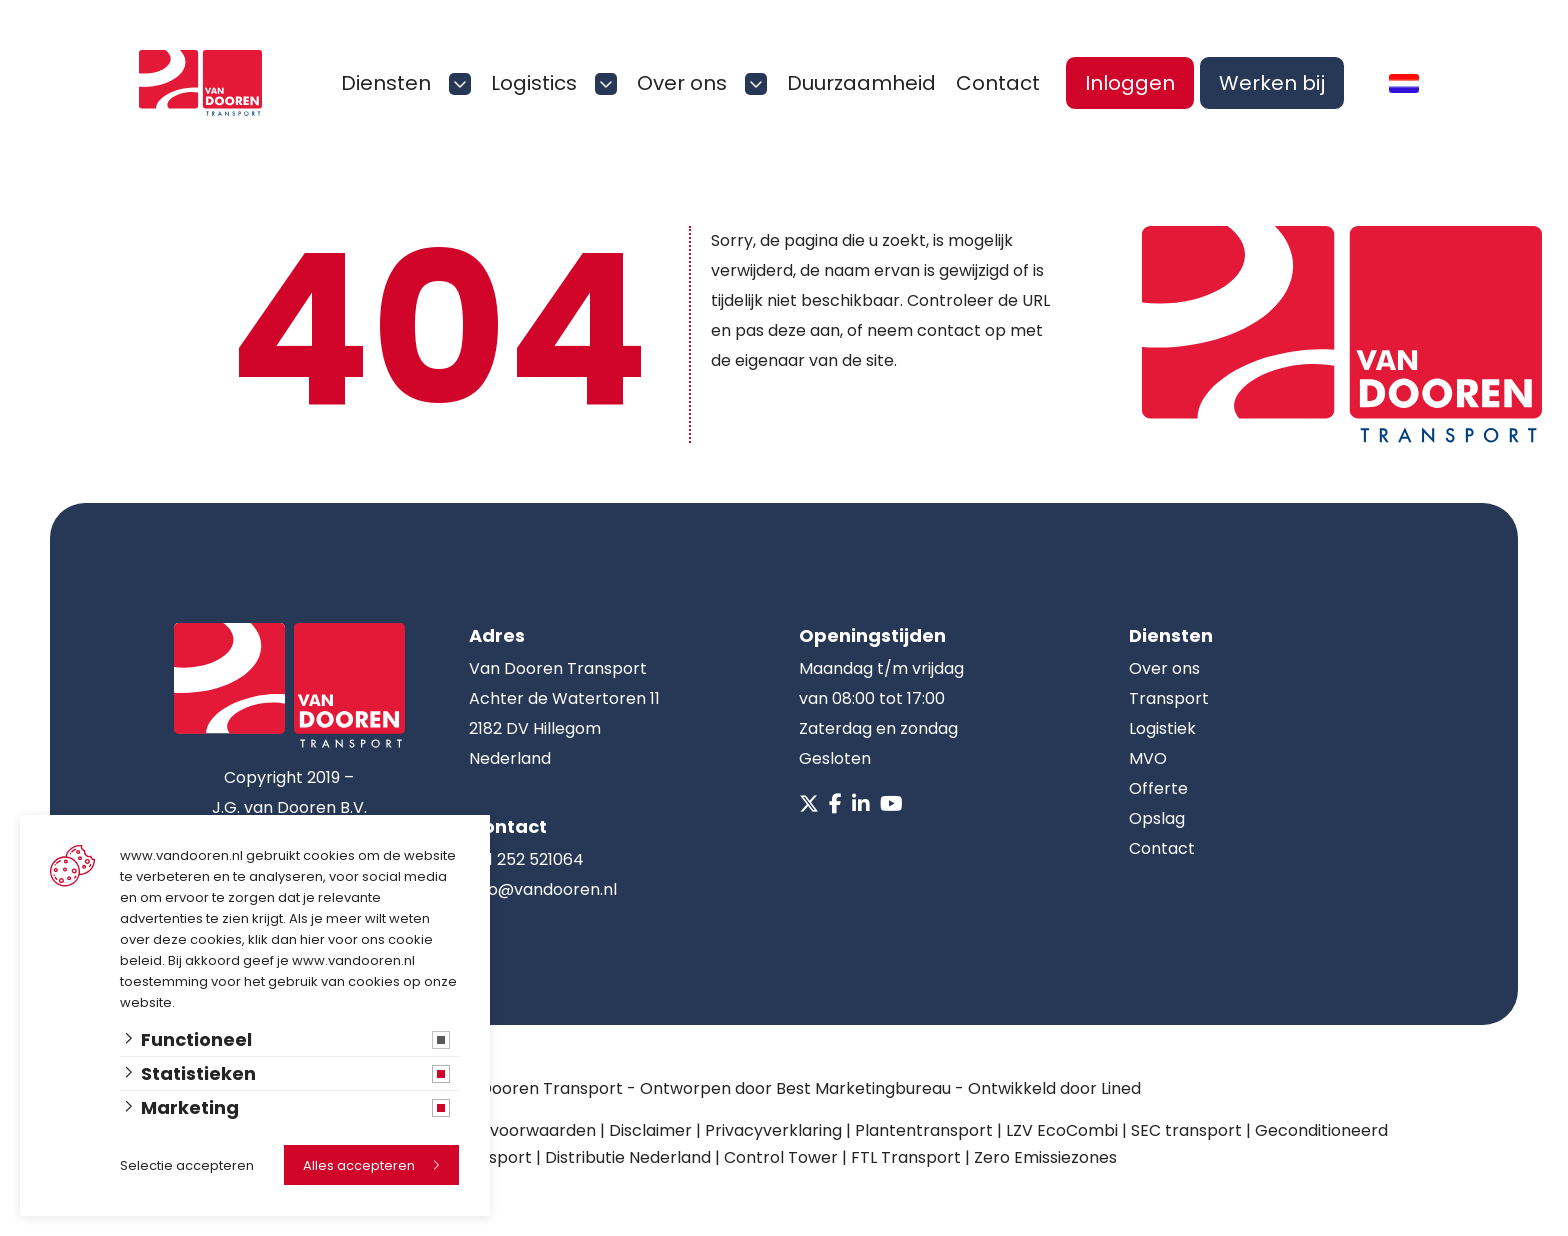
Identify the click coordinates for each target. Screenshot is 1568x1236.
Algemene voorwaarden (500, 1130)
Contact (998, 83)
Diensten (386, 83)
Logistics (534, 83)
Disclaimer (650, 1130)
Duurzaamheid (861, 83)
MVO (1148, 758)
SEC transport (1186, 1130)
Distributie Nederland (628, 1157)
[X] (809, 804)
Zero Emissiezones (1045, 1157)
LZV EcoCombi (1062, 1130)
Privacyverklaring (773, 1130)
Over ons (682, 83)
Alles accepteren (359, 1165)
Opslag (1157, 818)
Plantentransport (924, 1130)
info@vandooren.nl (543, 889)
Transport (1169, 698)
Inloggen (1130, 83)
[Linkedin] (861, 804)
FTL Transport (906, 1157)
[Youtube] (891, 804)
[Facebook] (835, 804)
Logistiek (1162, 728)
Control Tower (781, 1157)
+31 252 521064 (526, 859)
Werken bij (1272, 83)
